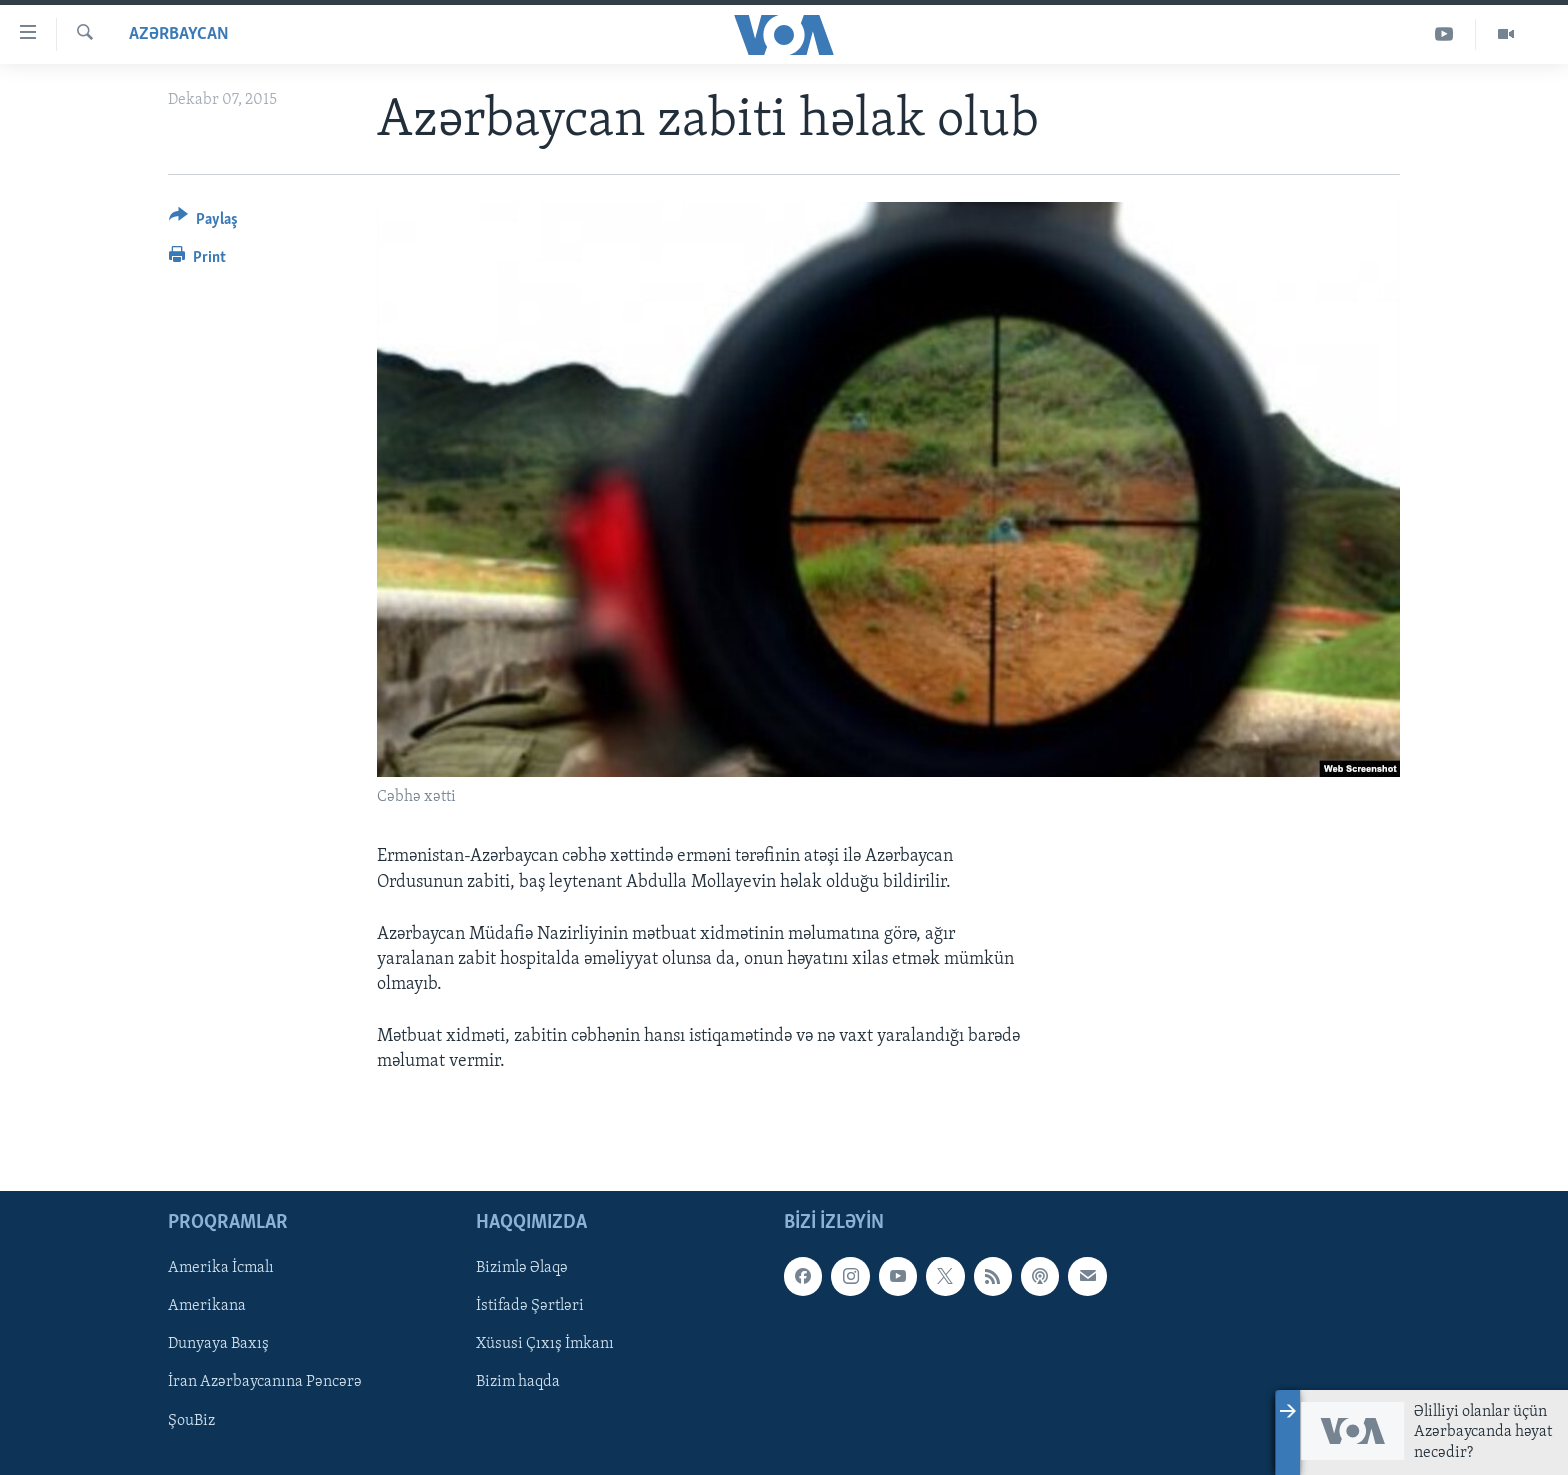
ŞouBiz (191, 1420)
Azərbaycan (179, 34)
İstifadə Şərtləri (530, 1306)
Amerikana (207, 1306)
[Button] (203, 222)
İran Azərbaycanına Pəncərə (265, 1382)
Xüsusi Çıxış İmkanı (545, 1344)
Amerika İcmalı (221, 1268)
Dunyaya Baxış (218, 1344)
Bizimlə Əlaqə (522, 1268)
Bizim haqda (518, 1382)
